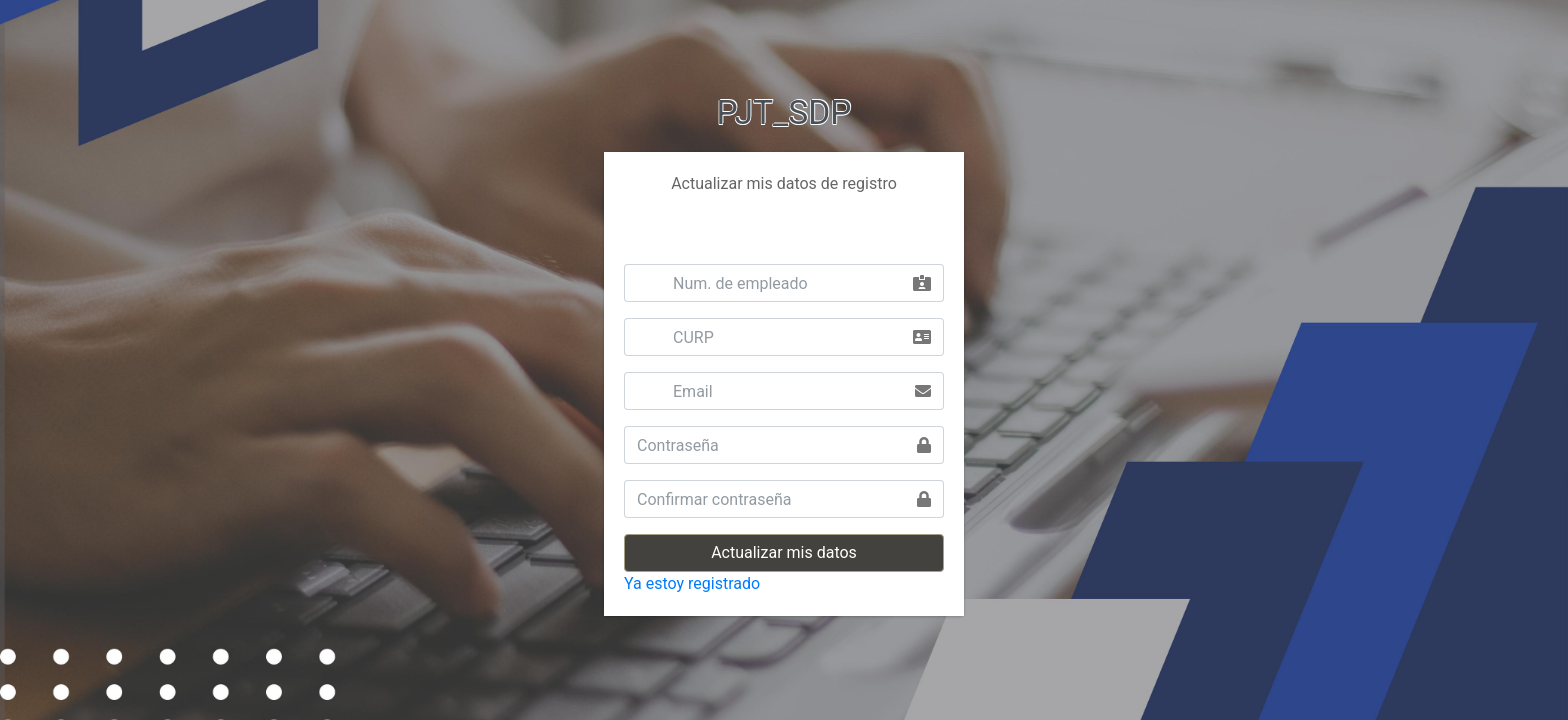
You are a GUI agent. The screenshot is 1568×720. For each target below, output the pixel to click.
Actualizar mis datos (784, 552)
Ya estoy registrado (692, 583)
